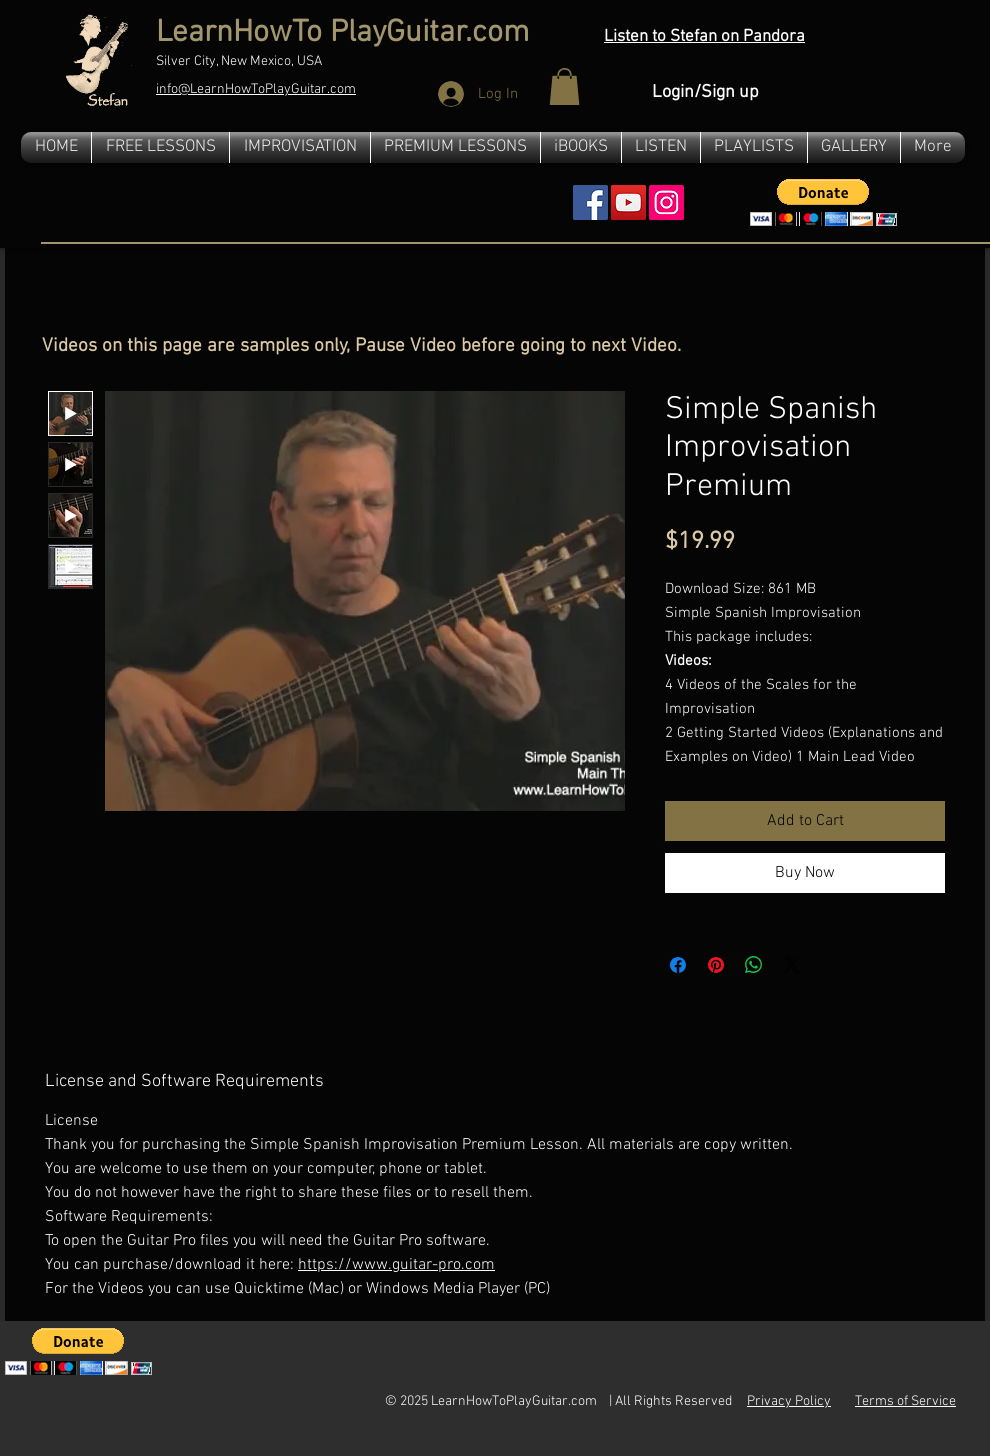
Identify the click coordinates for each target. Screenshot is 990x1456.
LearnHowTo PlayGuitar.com (342, 33)
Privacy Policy (789, 1401)
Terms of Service (905, 1401)
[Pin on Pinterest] (716, 965)
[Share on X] (792, 965)
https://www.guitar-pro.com (396, 1265)
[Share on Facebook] (678, 965)
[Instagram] (666, 202)
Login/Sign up (705, 92)
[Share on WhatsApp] (754, 965)
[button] (564, 86)
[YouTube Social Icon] (628, 202)
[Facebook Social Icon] (590, 202)
